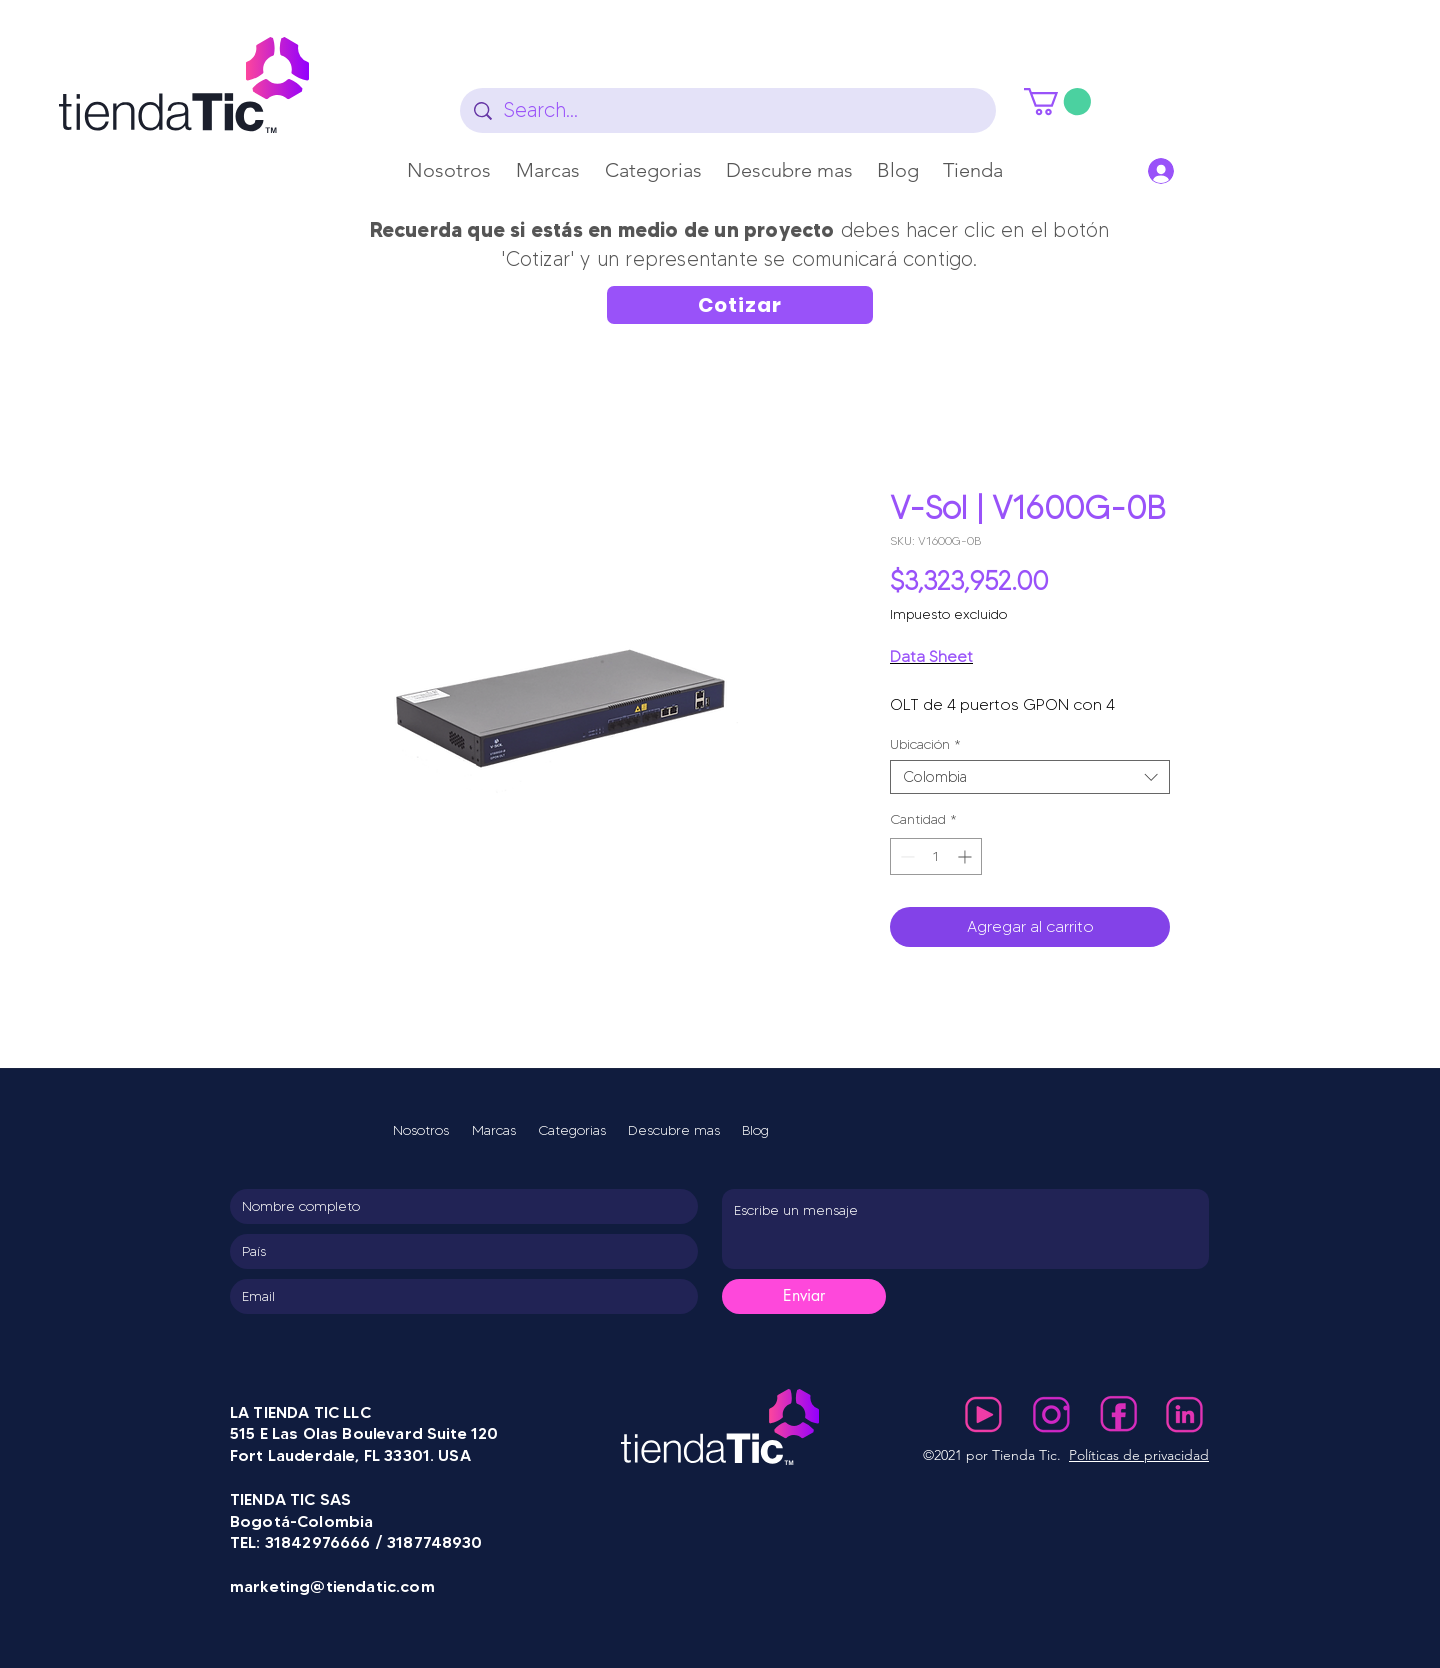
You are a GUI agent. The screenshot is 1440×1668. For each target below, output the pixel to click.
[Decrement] (905, 856)
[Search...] (729, 110)
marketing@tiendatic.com (332, 1586)
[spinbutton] (936, 856)
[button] (548, 170)
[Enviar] (804, 1296)
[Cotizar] (740, 305)
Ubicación (925, 744)
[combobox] (1030, 777)
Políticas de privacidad (1139, 1455)
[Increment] (966, 856)
